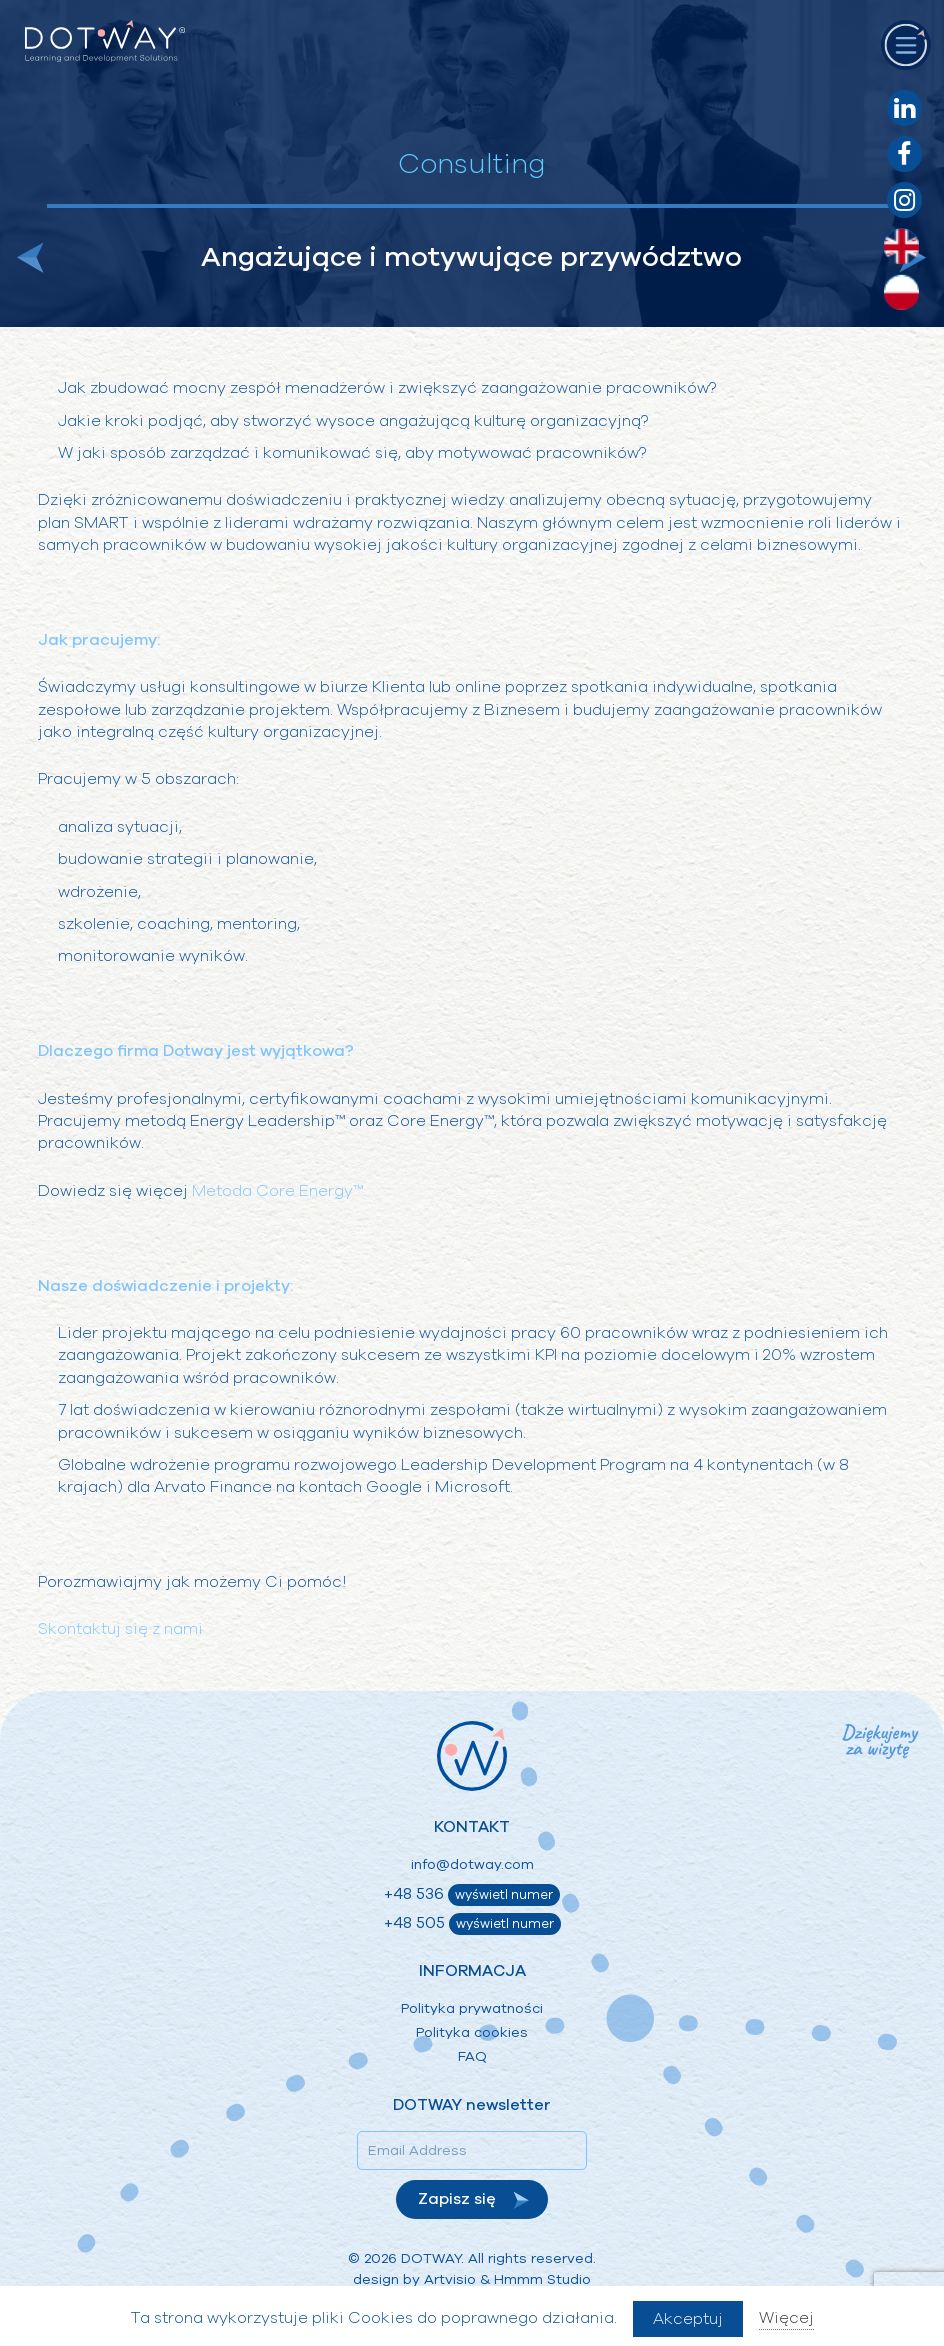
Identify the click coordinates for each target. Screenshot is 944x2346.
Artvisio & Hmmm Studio (507, 2279)
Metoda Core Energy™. (279, 1191)
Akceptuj (688, 2319)
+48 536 (472, 1894)
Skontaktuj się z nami (120, 1629)
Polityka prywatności (472, 2008)
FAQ (472, 2056)
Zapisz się (457, 2199)
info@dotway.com (472, 1864)
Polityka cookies (472, 2032)
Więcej (786, 2318)
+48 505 (472, 1923)
